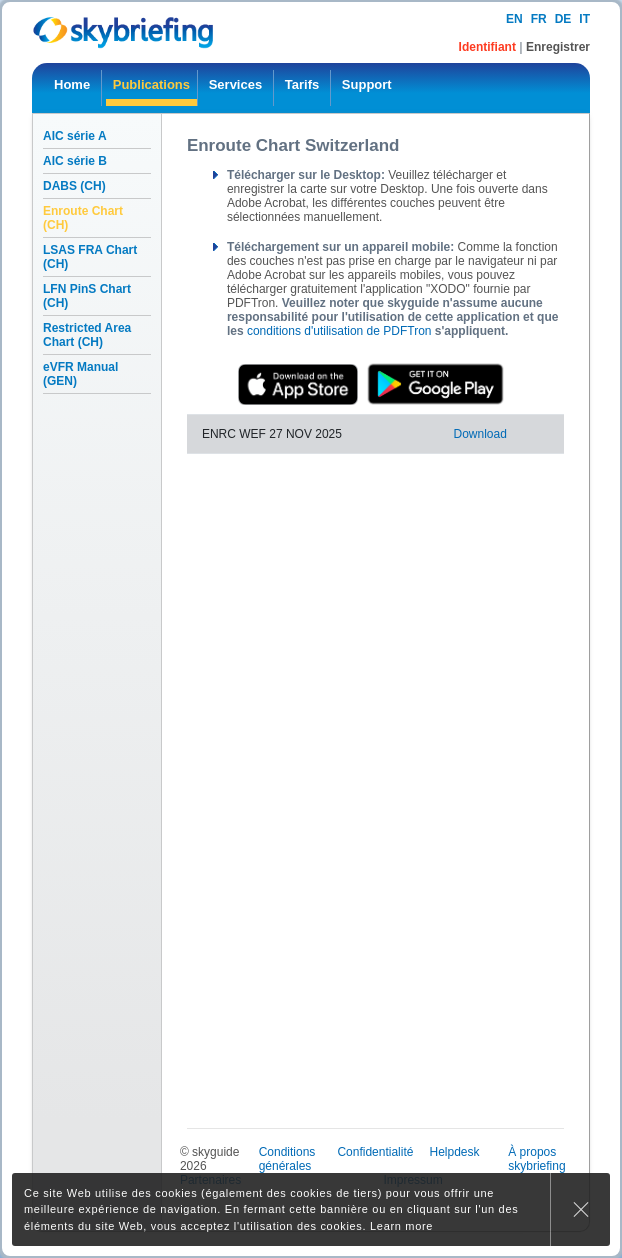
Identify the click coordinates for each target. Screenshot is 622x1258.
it (584, 19)
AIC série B (75, 161)
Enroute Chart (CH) (83, 218)
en (514, 19)
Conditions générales (287, 1159)
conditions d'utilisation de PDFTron (339, 331)
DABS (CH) (74, 186)
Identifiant (489, 47)
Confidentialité (375, 1152)
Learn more (401, 1226)
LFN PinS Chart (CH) (87, 296)
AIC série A (75, 136)
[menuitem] (72, 88)
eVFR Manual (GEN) (80, 374)
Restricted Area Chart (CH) (87, 335)
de (563, 19)
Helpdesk (454, 1152)
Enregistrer (558, 47)
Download (479, 434)
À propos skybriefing (536, 1159)
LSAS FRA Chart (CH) (90, 257)
